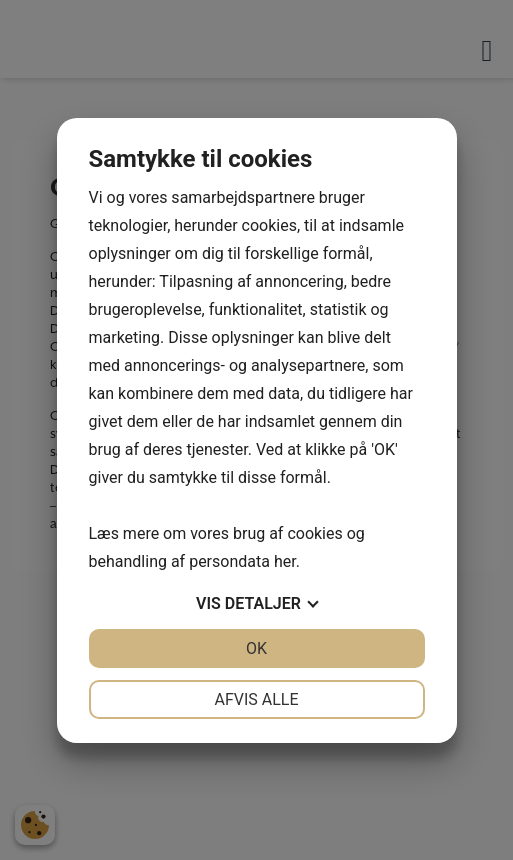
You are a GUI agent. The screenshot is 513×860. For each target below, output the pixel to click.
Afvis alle (256, 699)
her (285, 561)
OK (256, 648)
